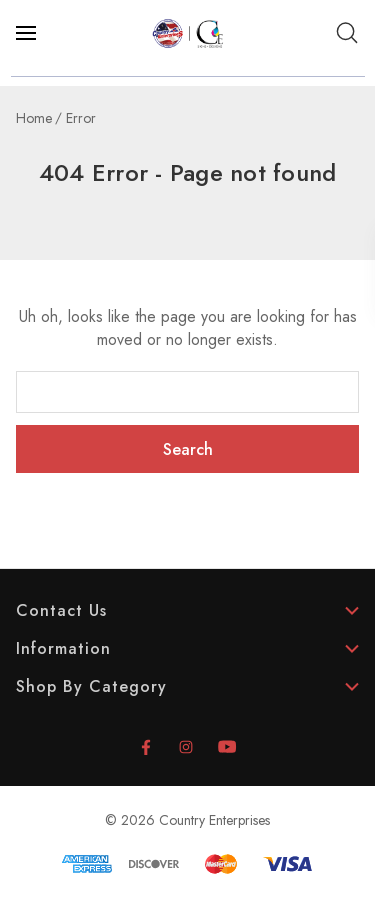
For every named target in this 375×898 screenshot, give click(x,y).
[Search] (347, 33)
